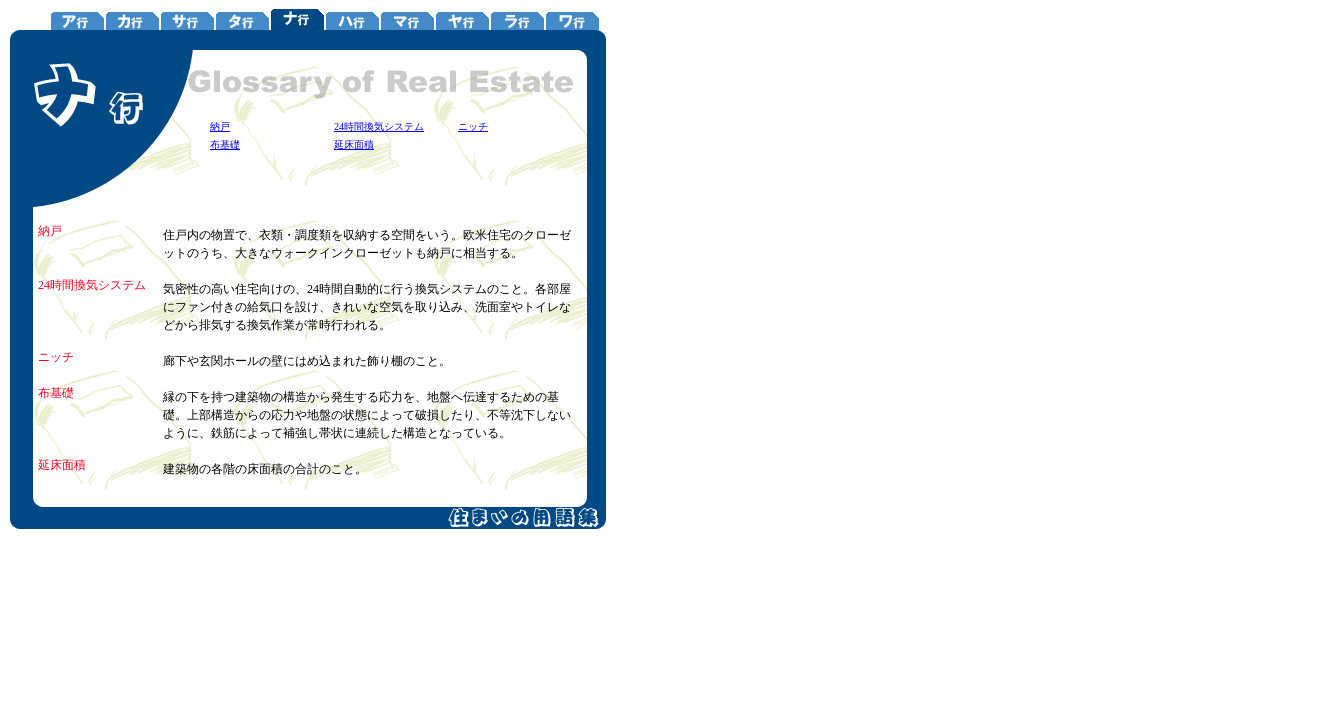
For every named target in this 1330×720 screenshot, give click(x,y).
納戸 (220, 126)
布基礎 (225, 144)
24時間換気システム (379, 126)
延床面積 (354, 144)
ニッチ (473, 126)
